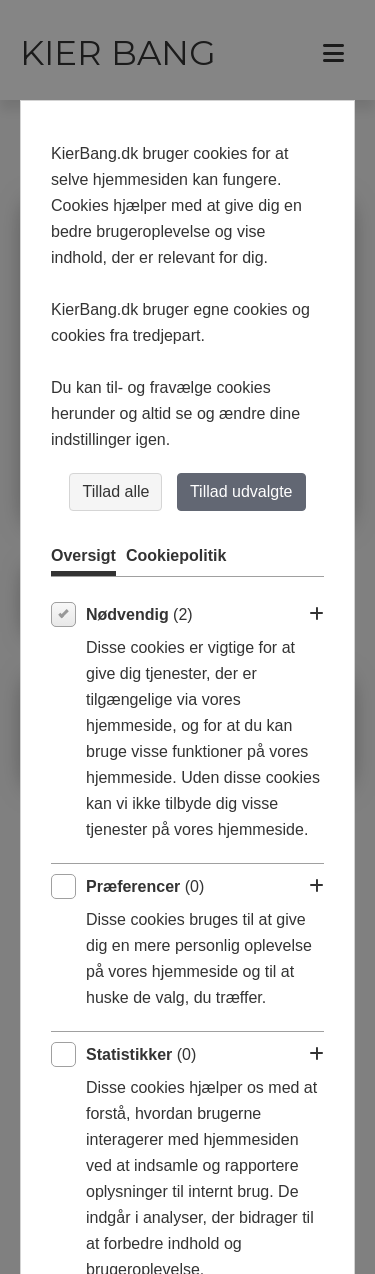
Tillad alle (115, 491)
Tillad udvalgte (241, 491)
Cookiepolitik (176, 555)
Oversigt (83, 555)
